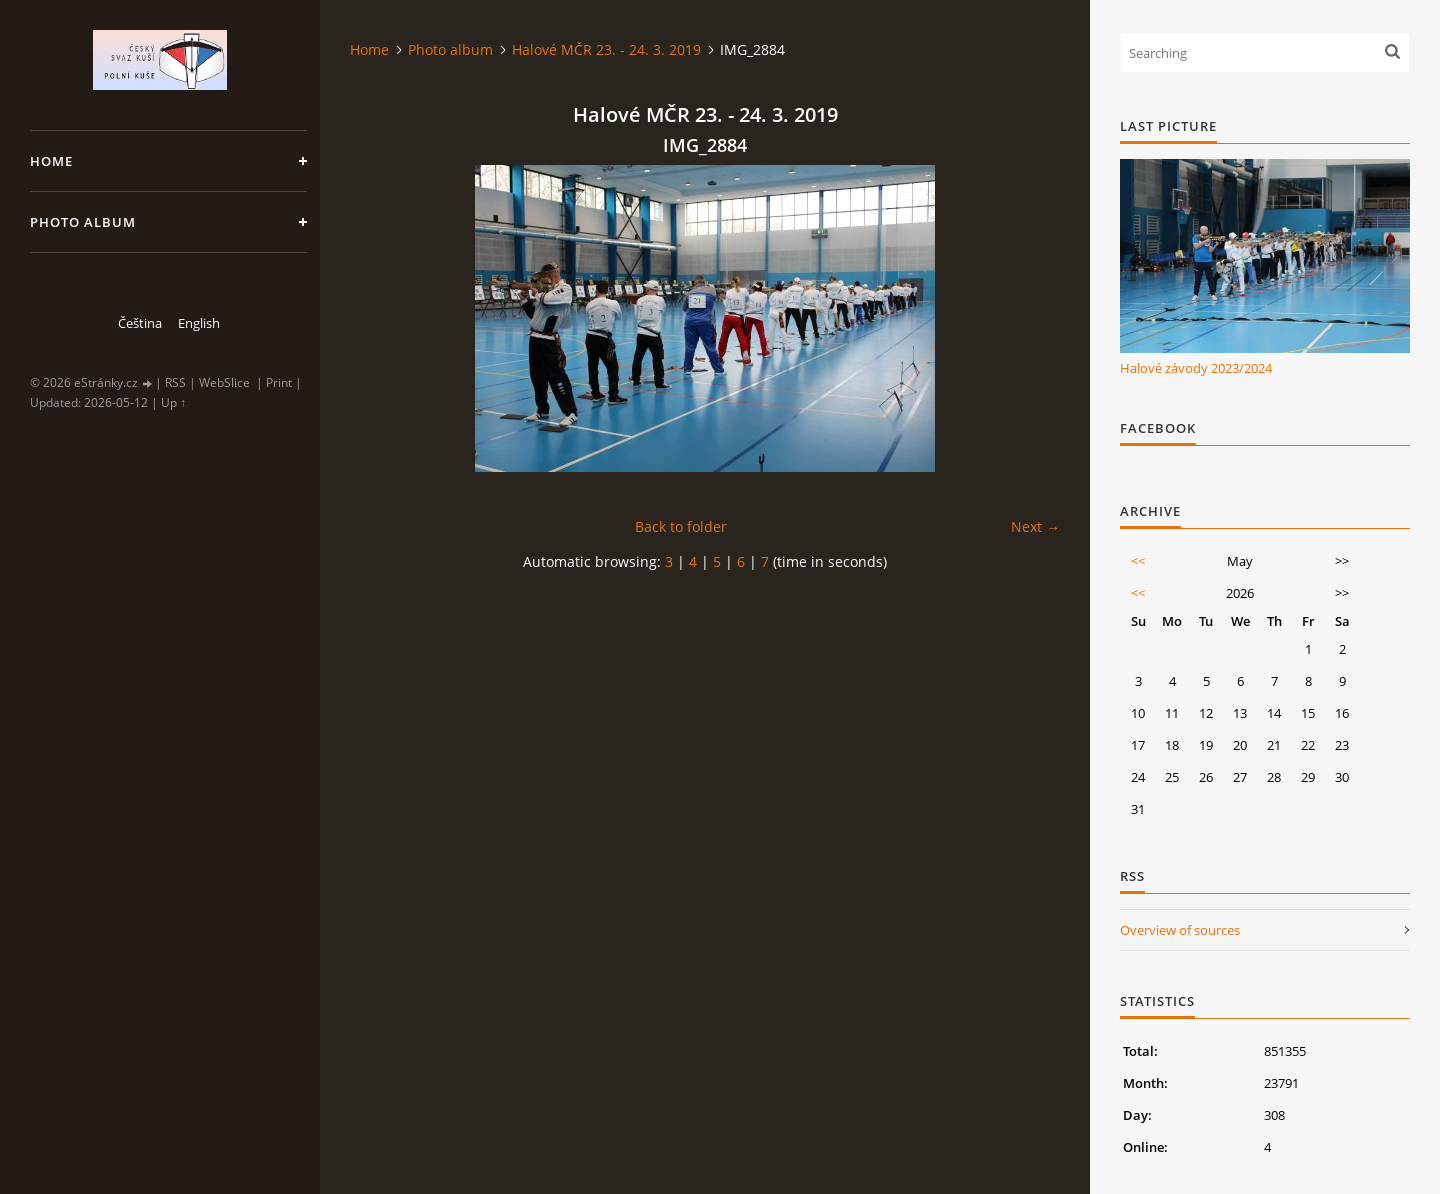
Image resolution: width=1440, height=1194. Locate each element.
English (199, 323)
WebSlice (224, 382)
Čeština (140, 323)
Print (279, 382)
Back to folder (681, 526)
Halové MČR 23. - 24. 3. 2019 (606, 49)
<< (1138, 561)
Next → (1035, 526)
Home (51, 161)
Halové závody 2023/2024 (1196, 368)
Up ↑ (173, 402)
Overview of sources (1180, 930)
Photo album (83, 222)
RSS (175, 382)
